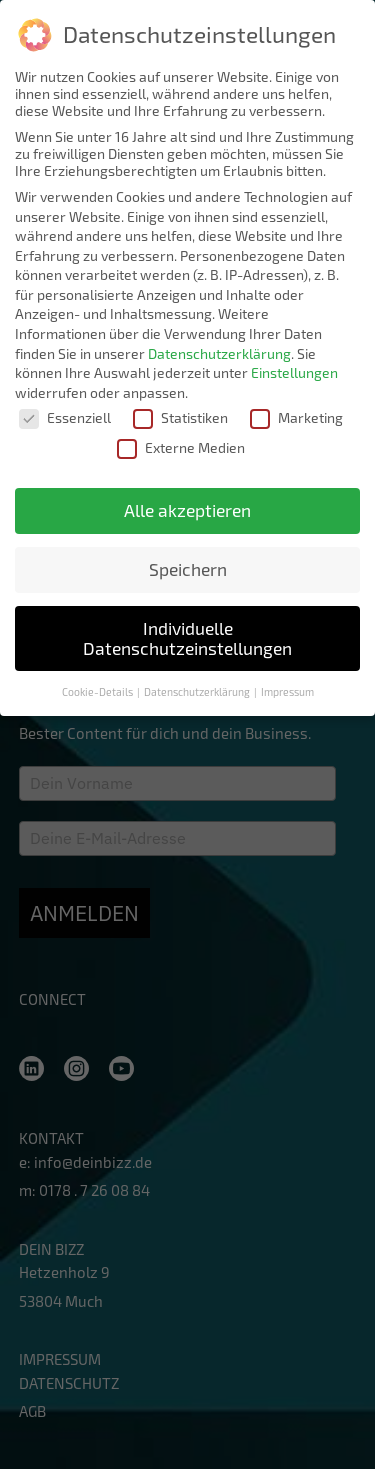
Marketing (296, 416)
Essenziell (65, 416)
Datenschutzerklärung (219, 351)
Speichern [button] (188, 567)
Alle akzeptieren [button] (187, 508)
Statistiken (180, 416)
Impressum (287, 690)
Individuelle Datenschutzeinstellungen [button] (187, 636)
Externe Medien (181, 445)
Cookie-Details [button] (98, 690)
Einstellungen (294, 370)
